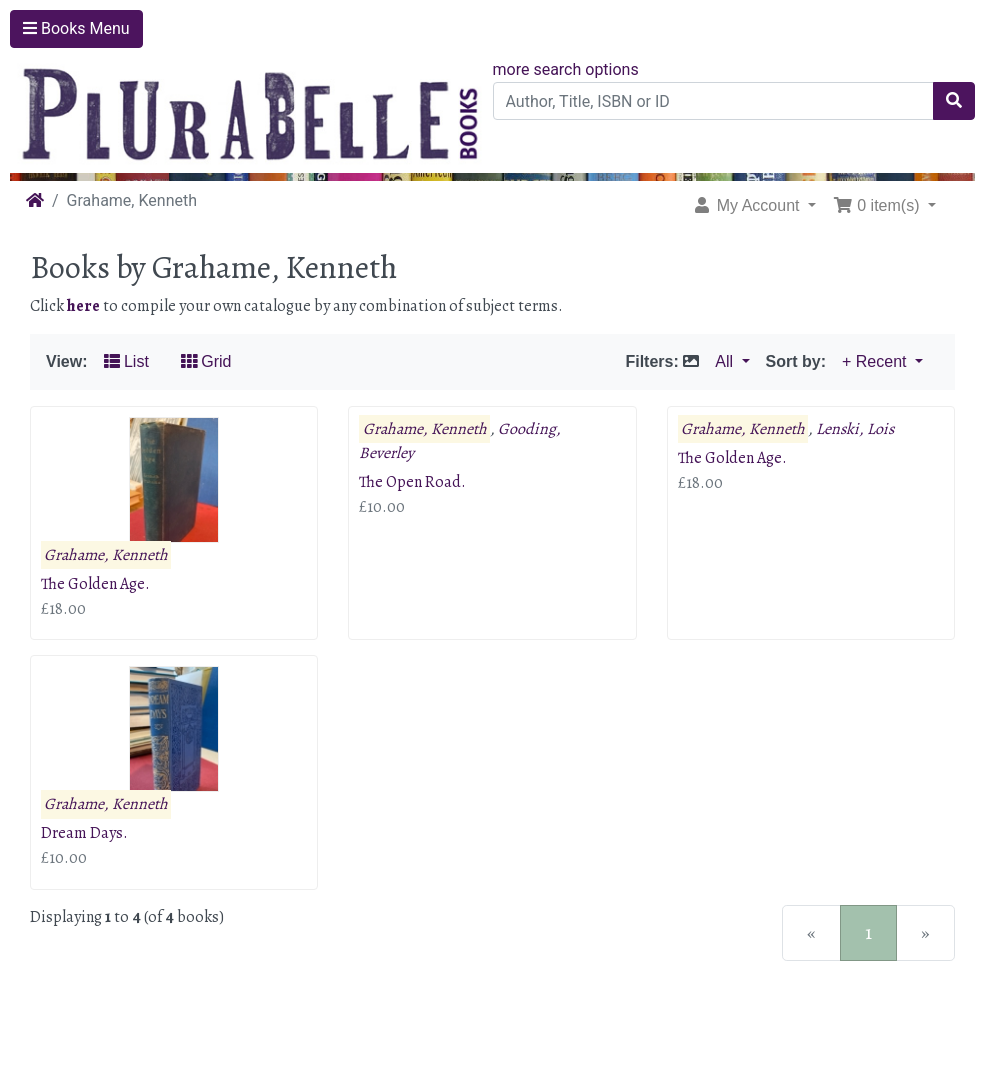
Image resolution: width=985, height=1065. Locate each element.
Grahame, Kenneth (106, 555)
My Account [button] (748, 205)
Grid (206, 361)
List (126, 361)
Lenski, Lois (855, 429)
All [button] (726, 361)
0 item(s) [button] (878, 205)
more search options (566, 69)
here (83, 306)
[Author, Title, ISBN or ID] (714, 101)
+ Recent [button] (876, 361)
